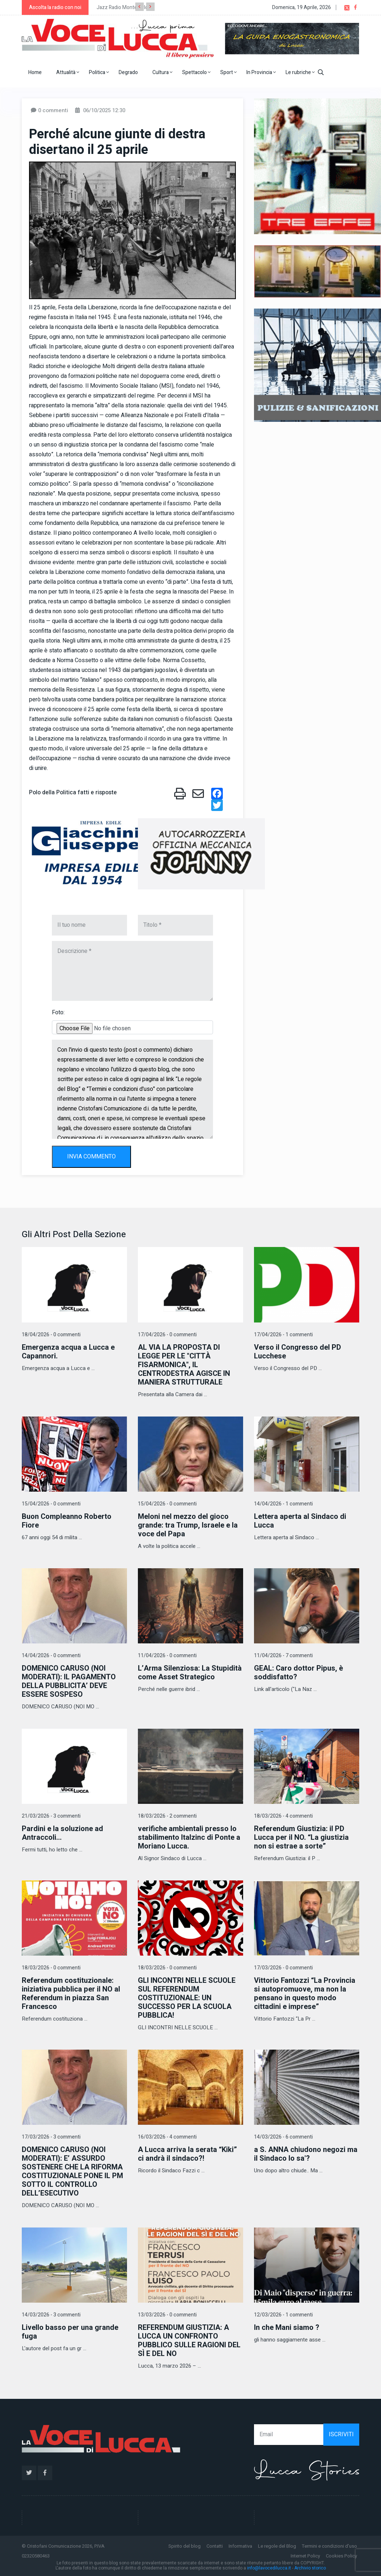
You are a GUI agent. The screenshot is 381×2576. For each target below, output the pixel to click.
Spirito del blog (184, 2546)
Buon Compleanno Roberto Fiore (66, 1520)
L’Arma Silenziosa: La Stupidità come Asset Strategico (190, 1672)
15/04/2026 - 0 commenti (51, 1504)
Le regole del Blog (277, 2546)
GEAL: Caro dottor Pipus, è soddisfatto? (298, 1672)
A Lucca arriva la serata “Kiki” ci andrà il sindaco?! (187, 2154)
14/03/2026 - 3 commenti (51, 2315)
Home (35, 72)
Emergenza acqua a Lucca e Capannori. (68, 1351)
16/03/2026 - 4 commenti (167, 2137)
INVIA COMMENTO (91, 1156)
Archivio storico (310, 2568)
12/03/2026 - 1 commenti (283, 2315)
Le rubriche (300, 72)
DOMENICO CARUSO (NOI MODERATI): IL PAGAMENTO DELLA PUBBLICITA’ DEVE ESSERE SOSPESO (69, 1681)
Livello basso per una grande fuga (70, 2331)
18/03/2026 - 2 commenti (167, 1816)
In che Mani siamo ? (286, 2327)
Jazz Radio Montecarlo (122, 7)
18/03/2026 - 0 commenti (51, 1968)
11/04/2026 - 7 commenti (283, 1655)
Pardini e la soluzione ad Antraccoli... (62, 1833)
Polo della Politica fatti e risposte (73, 792)
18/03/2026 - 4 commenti (283, 1816)
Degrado (128, 72)
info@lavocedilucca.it (269, 2568)
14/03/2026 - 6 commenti (283, 2137)
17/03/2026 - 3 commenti (51, 2137)
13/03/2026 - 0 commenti (167, 2315)
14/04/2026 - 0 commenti (51, 1655)
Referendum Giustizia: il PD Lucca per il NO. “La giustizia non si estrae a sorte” (301, 1837)
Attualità (67, 72)
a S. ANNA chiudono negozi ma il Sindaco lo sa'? (305, 2154)
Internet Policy (305, 2555)
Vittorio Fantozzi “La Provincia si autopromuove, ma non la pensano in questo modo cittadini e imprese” (304, 1993)
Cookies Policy (341, 2555)
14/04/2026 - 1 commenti (283, 1504)
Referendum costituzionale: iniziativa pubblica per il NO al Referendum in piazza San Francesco (71, 1993)
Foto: (58, 1012)
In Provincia (261, 72)
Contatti (214, 2546)
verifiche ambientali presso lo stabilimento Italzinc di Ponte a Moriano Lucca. (189, 1837)
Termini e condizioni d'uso (329, 2546)
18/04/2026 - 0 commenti (51, 1334)
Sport (228, 72)
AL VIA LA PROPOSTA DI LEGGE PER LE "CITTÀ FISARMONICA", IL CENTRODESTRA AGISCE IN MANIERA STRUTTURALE (184, 1364)
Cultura (162, 72)
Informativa (240, 2546)
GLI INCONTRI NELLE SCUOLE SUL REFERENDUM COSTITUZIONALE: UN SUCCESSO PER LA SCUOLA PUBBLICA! (186, 1998)
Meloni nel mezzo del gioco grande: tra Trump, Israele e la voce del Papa (188, 1525)
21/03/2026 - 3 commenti (51, 1816)
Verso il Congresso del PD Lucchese (297, 1351)
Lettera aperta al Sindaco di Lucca (300, 1520)
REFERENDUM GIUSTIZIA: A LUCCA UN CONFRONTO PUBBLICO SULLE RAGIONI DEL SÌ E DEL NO (189, 2340)
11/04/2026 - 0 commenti (167, 1655)
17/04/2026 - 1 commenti (283, 1334)
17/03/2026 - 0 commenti (283, 1968)
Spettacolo (196, 72)
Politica (99, 72)
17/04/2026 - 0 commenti (167, 1334)
